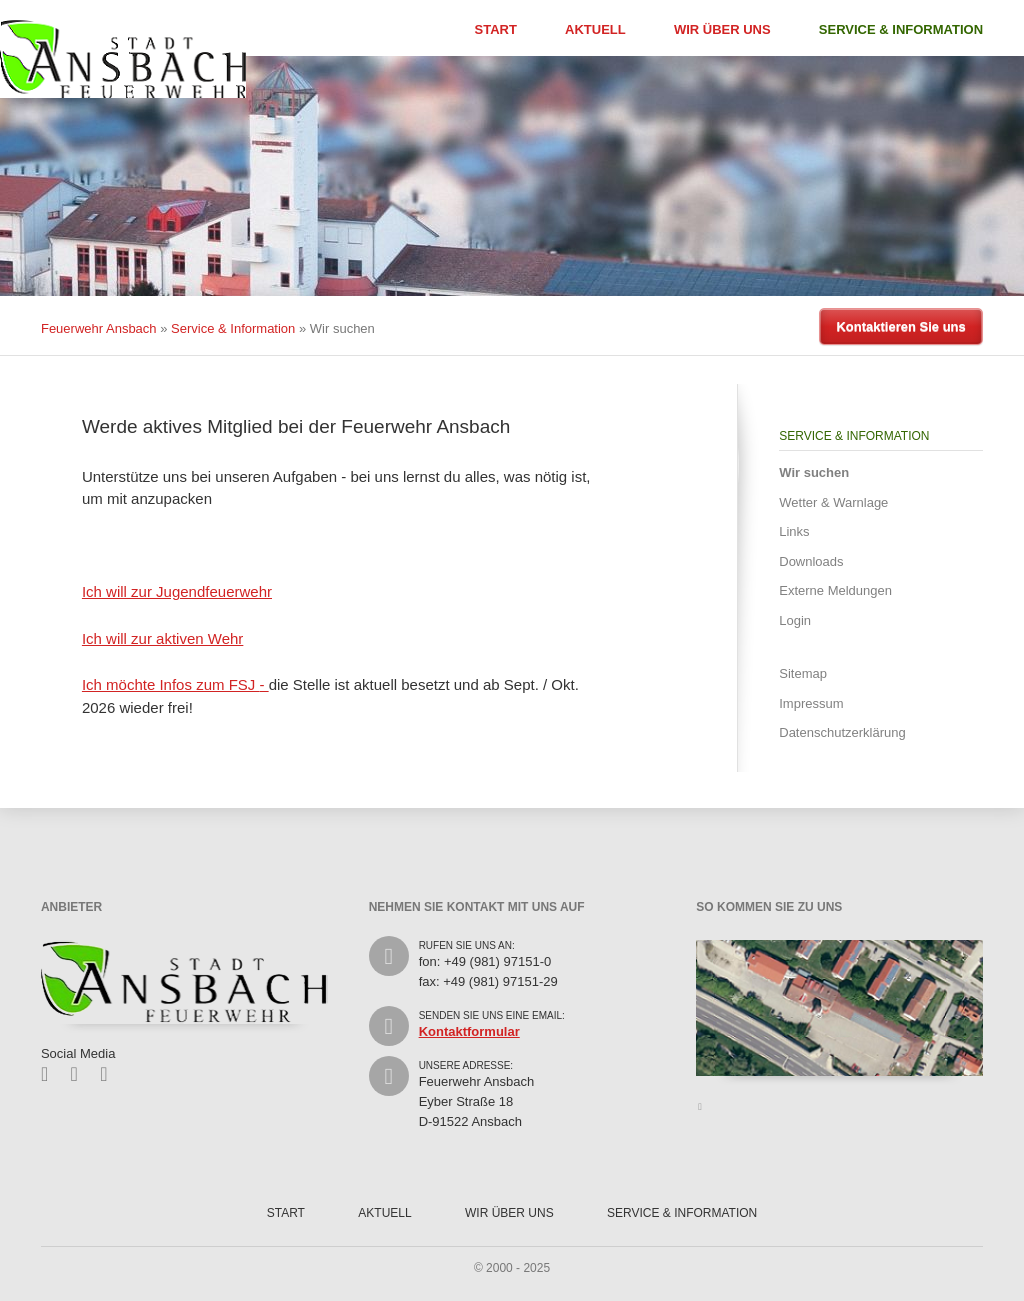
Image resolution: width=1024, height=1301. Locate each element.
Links (794, 531)
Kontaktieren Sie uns (900, 326)
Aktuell (595, 29)
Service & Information (901, 29)
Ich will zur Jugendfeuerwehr (177, 591)
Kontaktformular (469, 1031)
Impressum (811, 703)
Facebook (51, 1074)
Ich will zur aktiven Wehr (162, 638)
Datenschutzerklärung (842, 732)
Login (795, 620)
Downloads (811, 561)
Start (496, 29)
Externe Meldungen (835, 590)
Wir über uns (722, 29)
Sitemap (803, 673)
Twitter (81, 1074)
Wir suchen (814, 472)
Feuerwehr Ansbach (99, 328)
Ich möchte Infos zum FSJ (171, 684)
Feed (110, 1074)
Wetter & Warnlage (833, 502)
